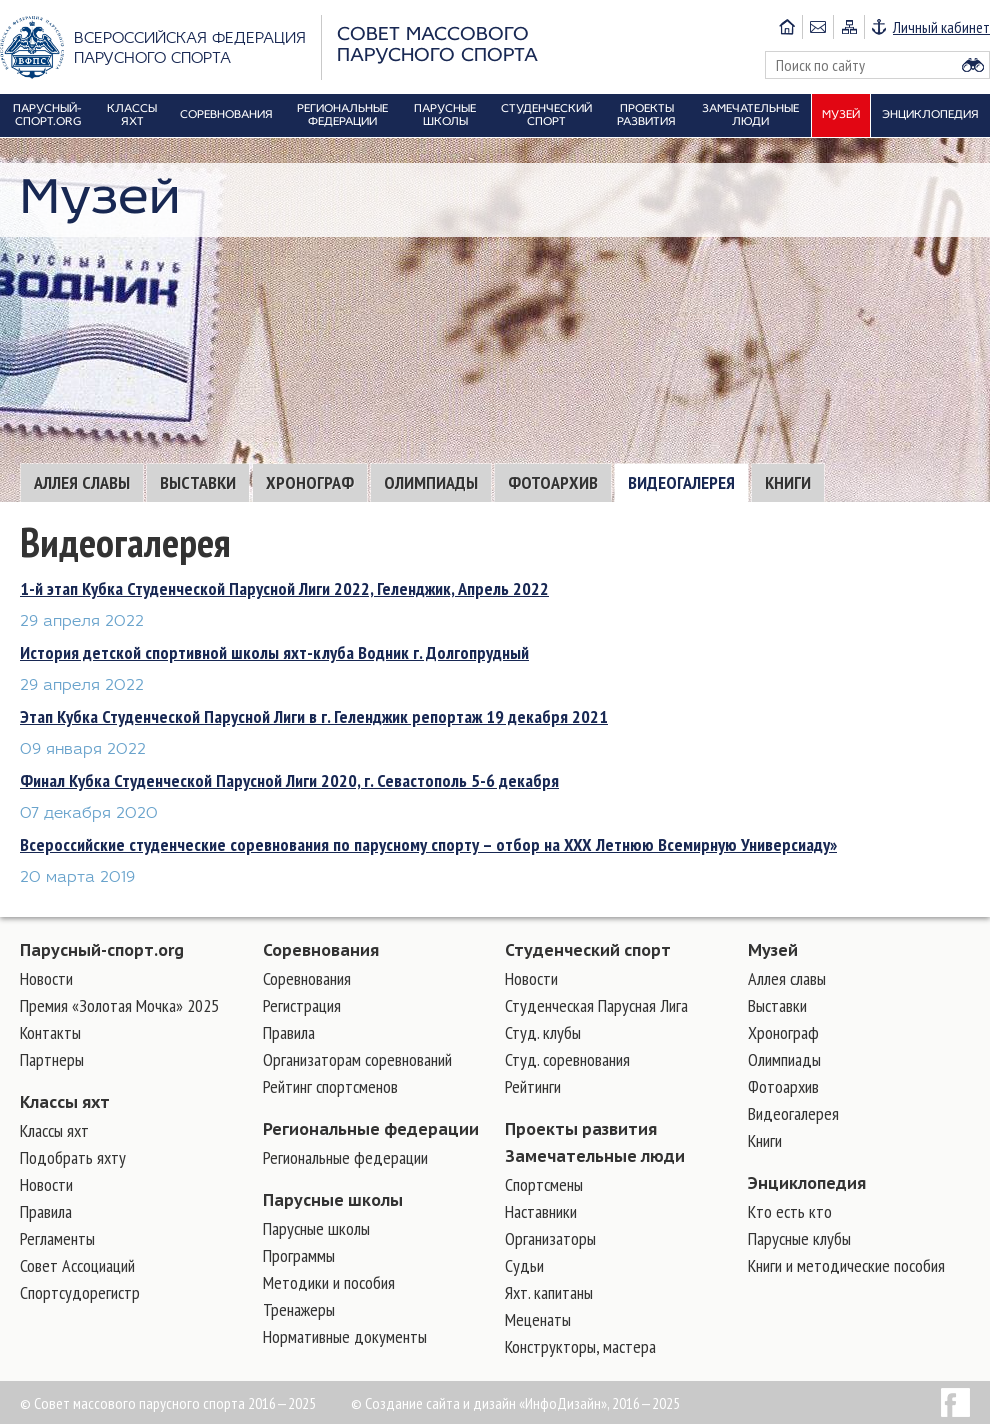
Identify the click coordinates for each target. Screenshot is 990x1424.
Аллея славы (82, 482)
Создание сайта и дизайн (440, 1403)
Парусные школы (333, 1200)
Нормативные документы (345, 1336)
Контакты (50, 1032)
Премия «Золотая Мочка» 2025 (119, 1005)
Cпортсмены (544, 1184)
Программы (299, 1255)
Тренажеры (299, 1309)
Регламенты (57, 1238)
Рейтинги (533, 1086)
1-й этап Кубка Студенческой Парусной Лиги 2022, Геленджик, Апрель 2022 (284, 588)
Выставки (198, 482)
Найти (973, 65)
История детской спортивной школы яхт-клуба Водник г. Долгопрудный (274, 652)
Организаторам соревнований (357, 1059)
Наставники (541, 1211)
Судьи (524, 1265)
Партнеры (52, 1059)
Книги (788, 482)
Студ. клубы (543, 1032)
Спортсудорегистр (80, 1292)
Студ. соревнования (567, 1059)
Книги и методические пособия (846, 1265)
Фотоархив (553, 482)
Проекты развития (581, 1129)
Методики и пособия (329, 1282)
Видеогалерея (681, 482)
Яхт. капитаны (549, 1292)
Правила (46, 1211)
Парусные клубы (799, 1238)
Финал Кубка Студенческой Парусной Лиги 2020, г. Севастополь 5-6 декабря (289, 780)
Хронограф (310, 482)
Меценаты (538, 1319)
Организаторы (550, 1238)
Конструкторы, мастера (580, 1346)
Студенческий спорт (588, 950)
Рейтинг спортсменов (330, 1086)
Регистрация (302, 1005)
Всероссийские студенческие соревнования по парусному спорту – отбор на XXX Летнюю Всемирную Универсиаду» (428, 844)
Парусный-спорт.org (102, 950)
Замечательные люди (595, 1156)
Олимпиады (431, 482)
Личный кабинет (941, 27)
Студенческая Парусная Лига (596, 1005)
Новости (46, 978)
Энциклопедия (807, 1183)
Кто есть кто (790, 1211)
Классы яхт (65, 1102)
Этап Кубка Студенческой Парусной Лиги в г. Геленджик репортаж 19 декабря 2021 (314, 716)
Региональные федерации (371, 1129)
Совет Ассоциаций (77, 1265)
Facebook (955, 1402)
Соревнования (321, 950)
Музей (773, 950)
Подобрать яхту (73, 1157)
